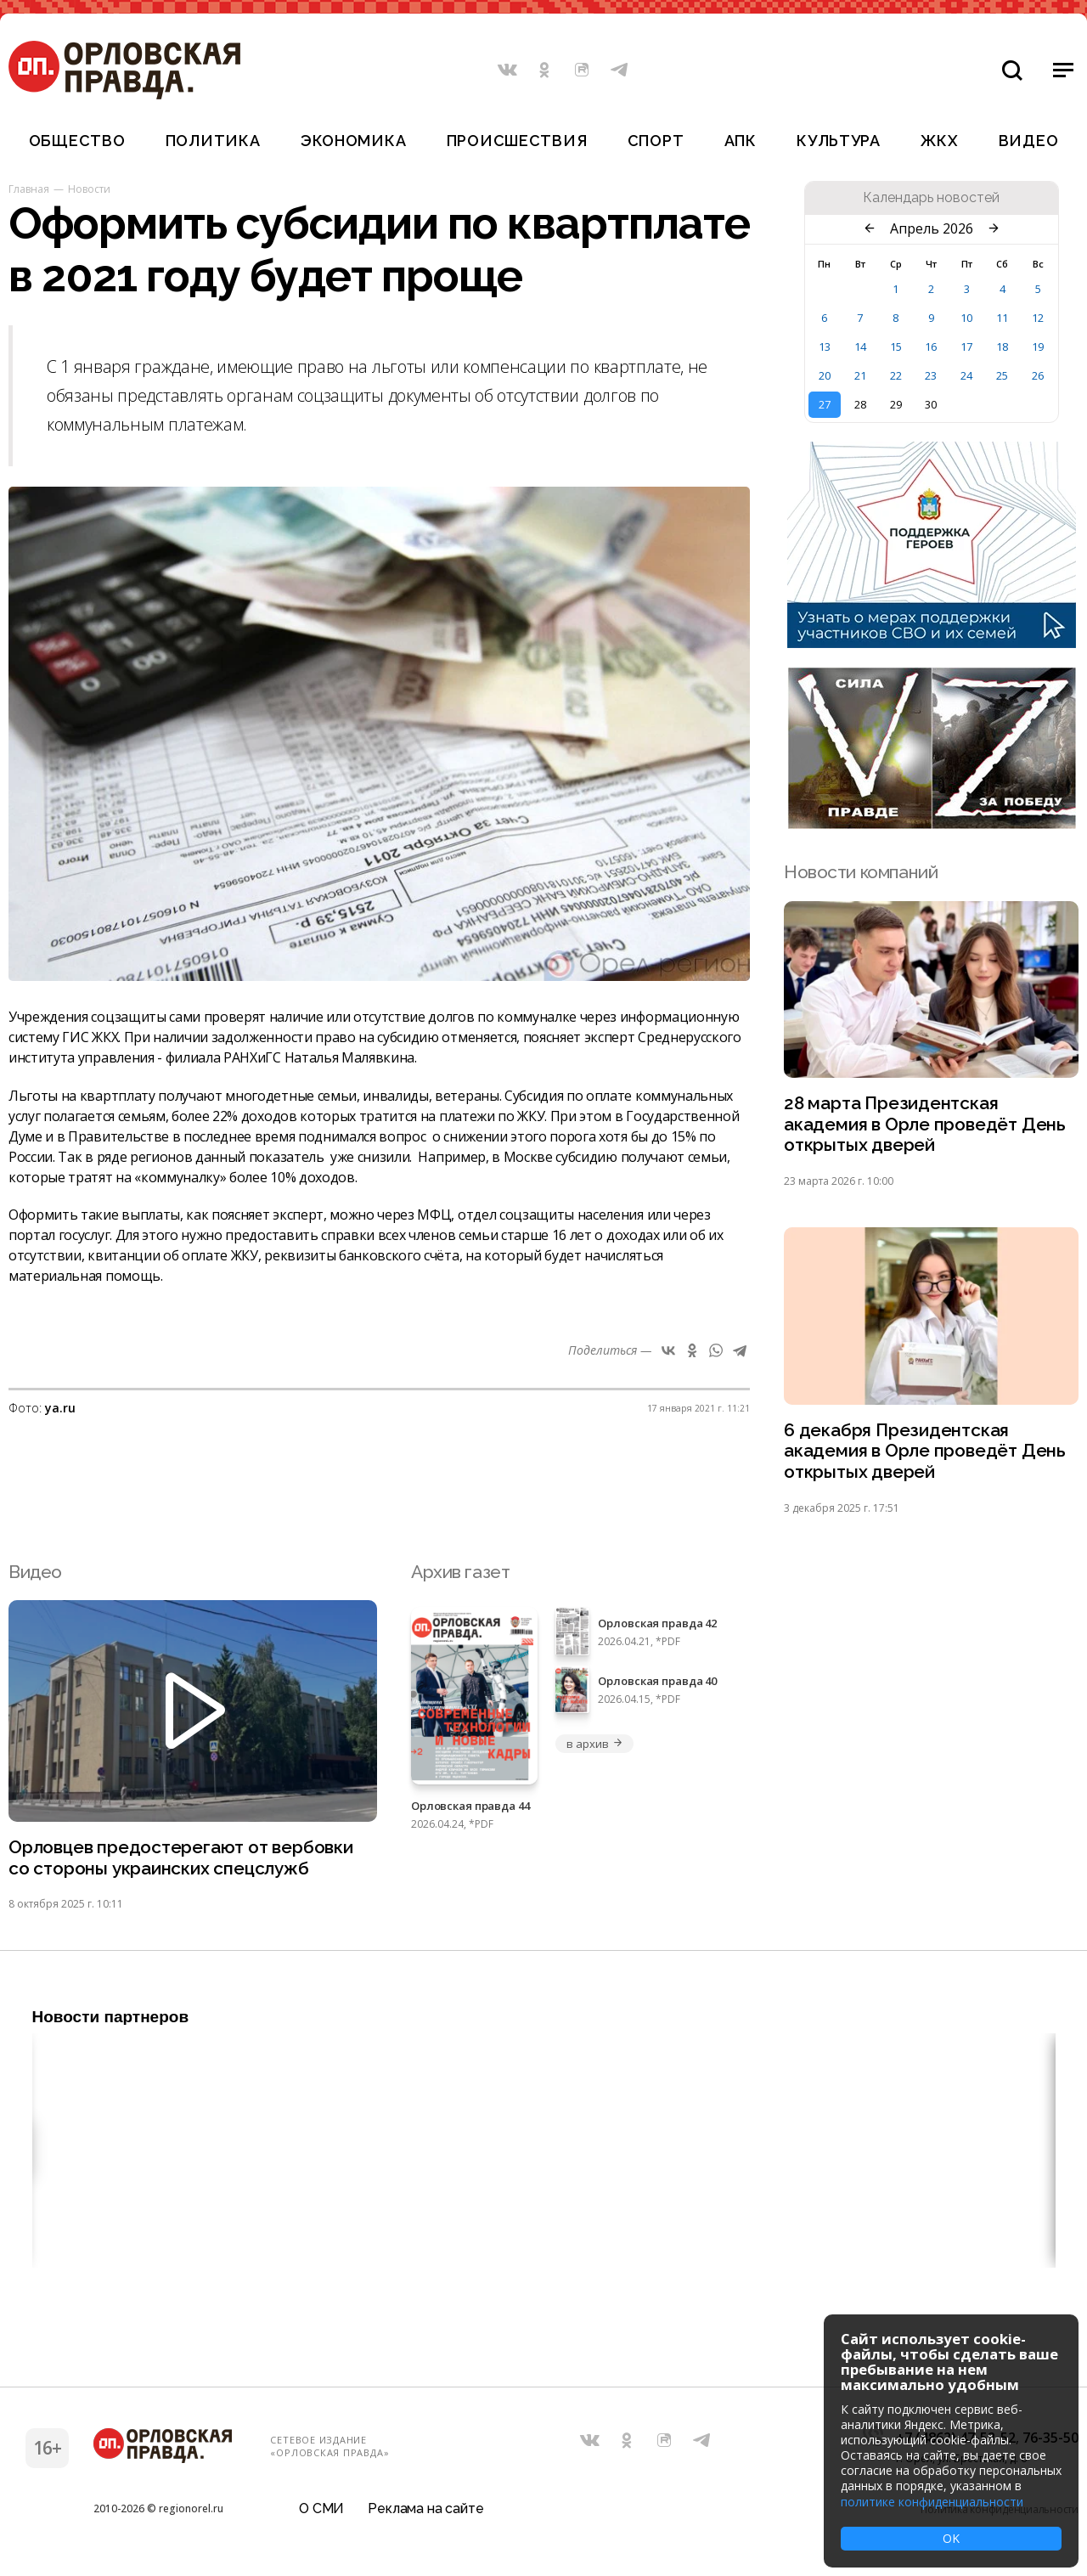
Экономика (353, 140)
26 (1038, 375)
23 (931, 375)
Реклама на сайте (425, 2512)
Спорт (656, 140)
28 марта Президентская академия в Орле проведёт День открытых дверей (925, 1125)
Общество (77, 140)
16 (931, 346)
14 (860, 346)
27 (825, 404)
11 (1002, 317)
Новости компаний (861, 871)
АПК (740, 140)
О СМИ (321, 2512)
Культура (839, 140)
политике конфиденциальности (932, 2502)
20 (825, 375)
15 (896, 346)
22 (896, 375)
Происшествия (517, 140)
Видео (1029, 140)
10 (966, 317)
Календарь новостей (931, 198)
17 (966, 346)
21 (860, 375)
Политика (213, 140)
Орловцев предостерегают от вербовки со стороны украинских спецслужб (182, 1860)
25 (1002, 375)
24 (966, 375)
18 (1002, 346)
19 (1038, 346)
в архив (594, 1745)
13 (825, 346)
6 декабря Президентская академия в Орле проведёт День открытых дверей (925, 1453)
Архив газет (460, 1573)
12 (1038, 317)
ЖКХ (939, 140)
